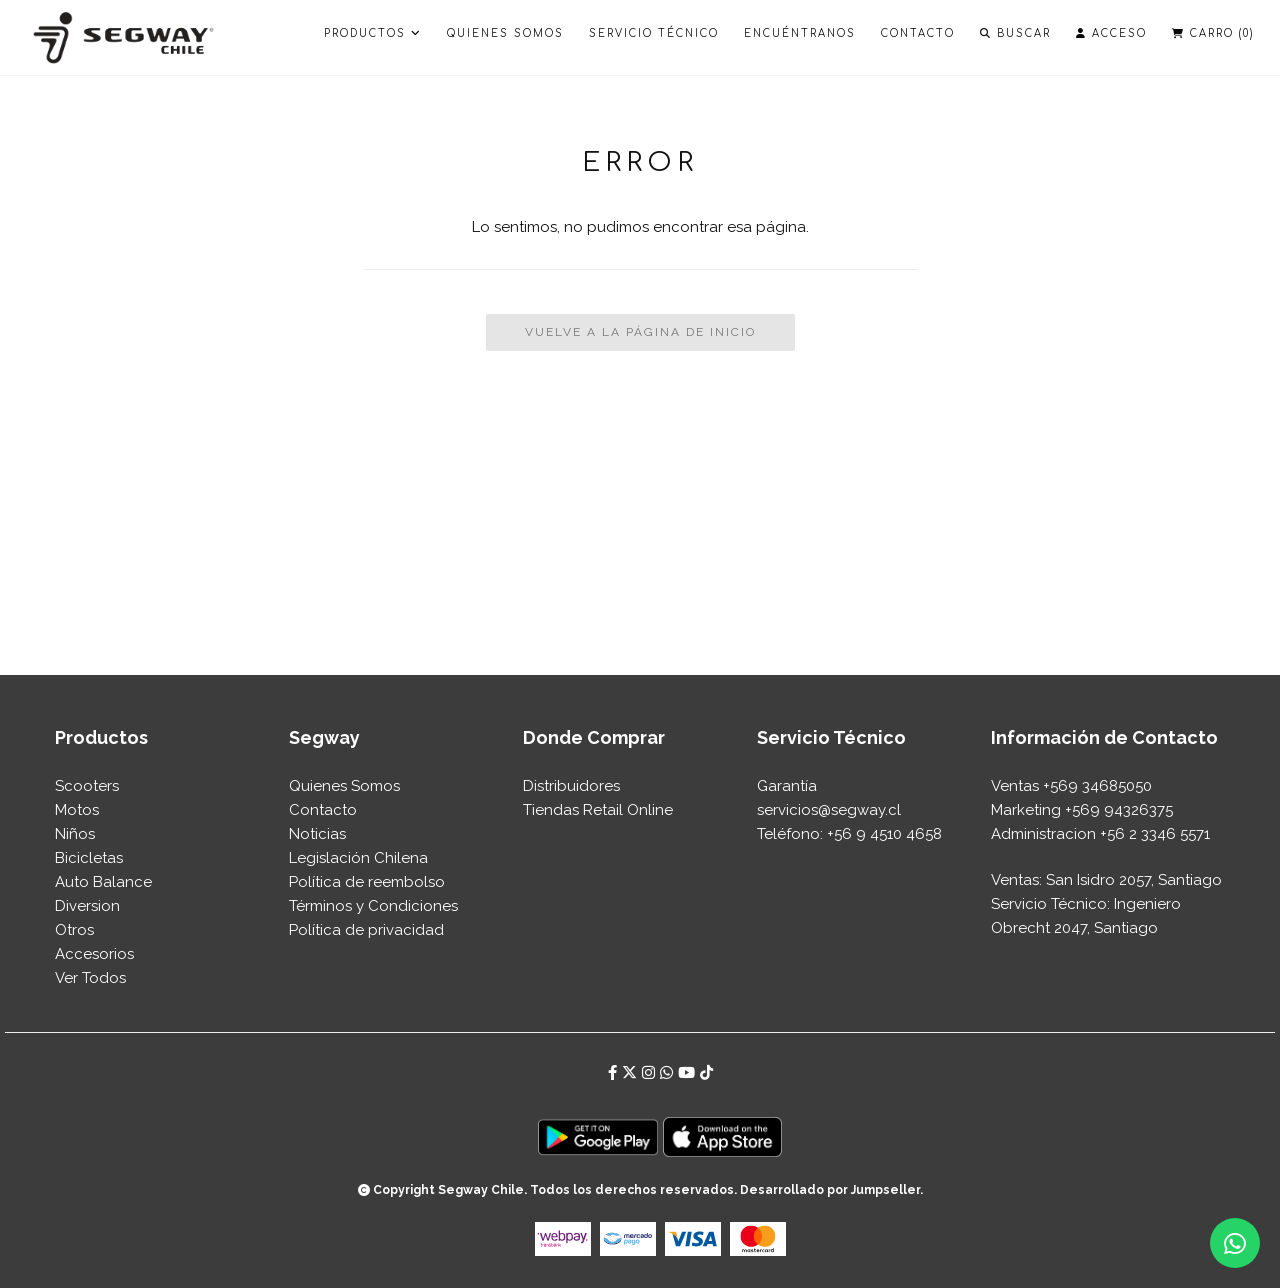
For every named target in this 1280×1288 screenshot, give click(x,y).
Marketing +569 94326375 (1082, 810)
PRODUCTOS (373, 33)
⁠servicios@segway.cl (829, 810)
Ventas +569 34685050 (1071, 786)
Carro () (1213, 33)
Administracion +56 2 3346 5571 (1100, 834)
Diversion (87, 906)
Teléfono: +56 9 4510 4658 (849, 834)
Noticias (317, 834)
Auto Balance (103, 882)
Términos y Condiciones (373, 906)
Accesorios (94, 954)
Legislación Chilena (358, 858)
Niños (75, 834)
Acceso (1111, 33)
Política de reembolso (367, 882)
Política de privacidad (366, 930)
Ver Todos (90, 978)
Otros (74, 930)
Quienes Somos (505, 33)
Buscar (1015, 33)
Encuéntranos (800, 33)
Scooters (87, 786)
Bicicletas (89, 858)
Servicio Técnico (654, 33)
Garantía (787, 786)
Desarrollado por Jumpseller (830, 1190)
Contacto (918, 33)
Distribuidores (571, 786)
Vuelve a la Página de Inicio (640, 332)
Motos (77, 810)
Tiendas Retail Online (598, 810)
